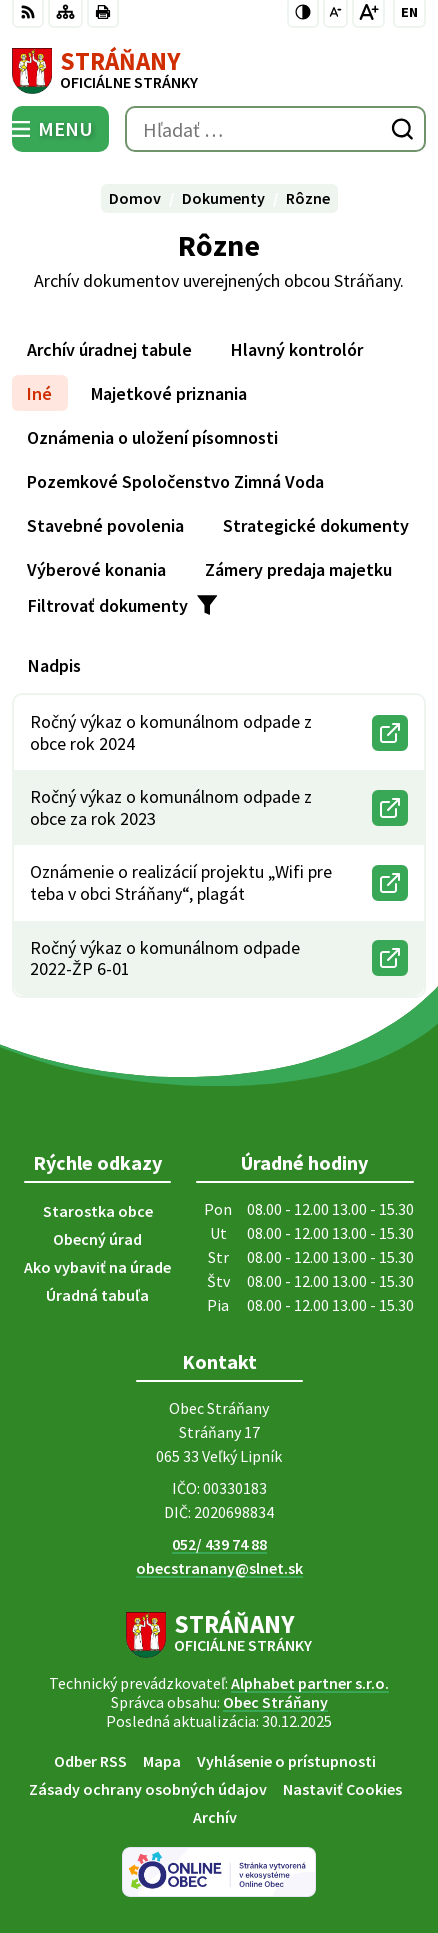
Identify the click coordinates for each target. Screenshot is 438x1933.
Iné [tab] (39, 393)
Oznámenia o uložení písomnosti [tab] (152, 437)
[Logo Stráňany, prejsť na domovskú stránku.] (219, 71)
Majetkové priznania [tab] (169, 393)
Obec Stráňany (275, 1702)
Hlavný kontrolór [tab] (297, 349)
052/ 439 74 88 (219, 1544)
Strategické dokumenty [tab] (316, 525)
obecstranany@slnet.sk (219, 1568)
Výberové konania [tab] (96, 569)
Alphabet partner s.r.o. (310, 1683)
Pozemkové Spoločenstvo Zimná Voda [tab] (175, 481)
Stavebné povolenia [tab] (105, 525)
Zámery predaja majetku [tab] (298, 569)
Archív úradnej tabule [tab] (109, 349)
